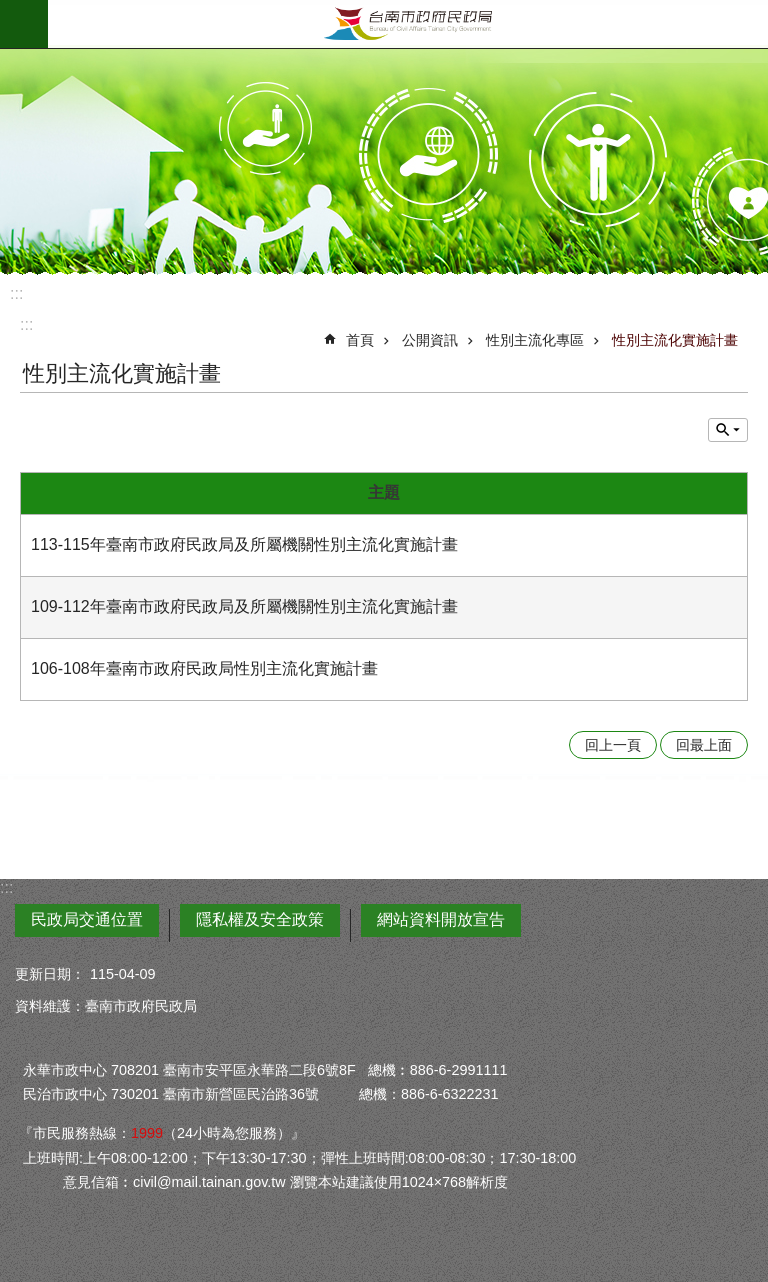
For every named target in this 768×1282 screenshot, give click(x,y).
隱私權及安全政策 (260, 919)
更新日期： (50, 974)
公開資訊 (430, 340)
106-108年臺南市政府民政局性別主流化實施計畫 (204, 668)
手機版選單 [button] (24, 24)
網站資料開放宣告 (441, 919)
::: (16, 293)
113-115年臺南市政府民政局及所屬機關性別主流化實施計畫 (244, 544)
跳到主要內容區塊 (10, 10)
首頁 (360, 340)
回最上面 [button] (704, 745)
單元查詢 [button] (728, 430)
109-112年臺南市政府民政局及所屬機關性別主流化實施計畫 (244, 606)
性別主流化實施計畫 (675, 340)
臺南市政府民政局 (408, 24)
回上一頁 (613, 745)
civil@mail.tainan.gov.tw (209, 1182)
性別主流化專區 (535, 340)
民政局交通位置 (87, 919)
